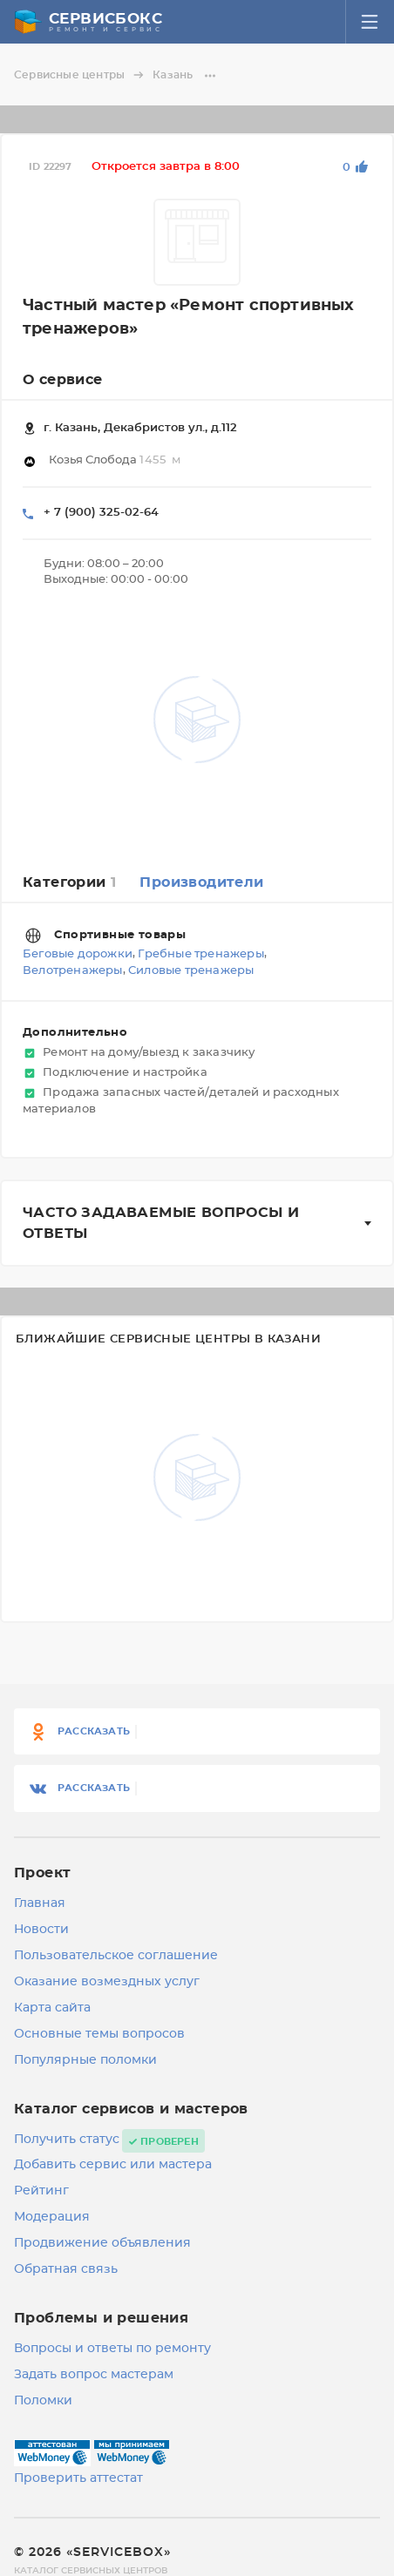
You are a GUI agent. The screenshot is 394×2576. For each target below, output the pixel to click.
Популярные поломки (85, 2060)
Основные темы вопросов (99, 2034)
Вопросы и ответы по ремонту (112, 2349)
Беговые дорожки (77, 954)
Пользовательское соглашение (116, 1956)
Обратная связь (66, 2269)
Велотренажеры (73, 971)
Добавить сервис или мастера (113, 2165)
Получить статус (66, 2139)
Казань (185, 74)
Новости (41, 1930)
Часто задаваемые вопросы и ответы (161, 1223)
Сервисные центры (81, 74)
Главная (39, 1903)
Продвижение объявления (102, 2243)
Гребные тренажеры (200, 954)
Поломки (43, 2401)
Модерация (52, 2217)
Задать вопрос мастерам (93, 2375)
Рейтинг (41, 2191)
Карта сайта (52, 2008)
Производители (201, 882)
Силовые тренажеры (191, 971)
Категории (69, 882)
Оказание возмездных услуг (107, 1982)
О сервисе (63, 380)
